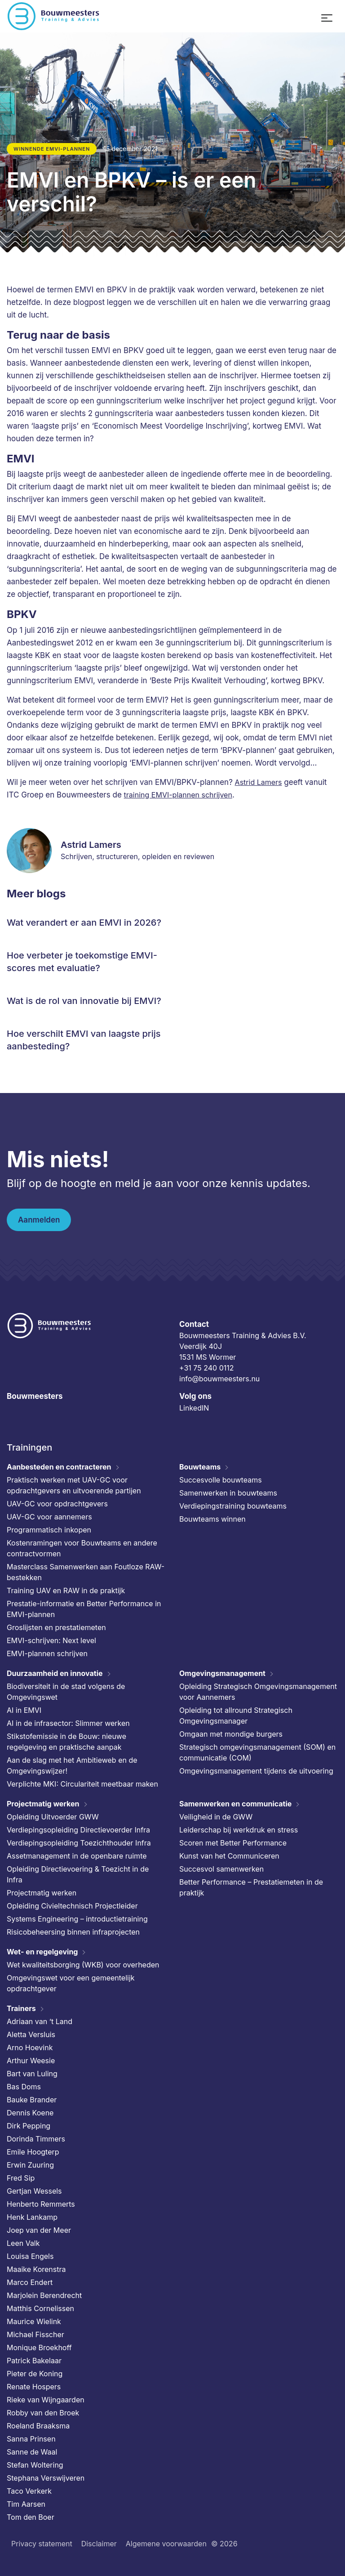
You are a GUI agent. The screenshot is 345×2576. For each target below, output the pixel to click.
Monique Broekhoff (39, 2347)
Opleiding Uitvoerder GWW (53, 1816)
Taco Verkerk (29, 2490)
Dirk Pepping (28, 2125)
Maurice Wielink (34, 2321)
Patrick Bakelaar (34, 2360)
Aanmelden (39, 1219)
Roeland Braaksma (38, 2425)
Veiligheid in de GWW (215, 1816)
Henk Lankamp (32, 2217)
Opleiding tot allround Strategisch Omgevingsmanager (235, 1715)
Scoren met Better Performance (233, 1842)
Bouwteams (200, 1466)
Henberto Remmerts (41, 2204)
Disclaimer (99, 2543)
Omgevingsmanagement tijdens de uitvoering (256, 1770)
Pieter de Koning (34, 2373)
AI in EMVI (24, 1710)
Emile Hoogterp (33, 2151)
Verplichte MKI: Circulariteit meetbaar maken (82, 1783)
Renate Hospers (34, 2386)
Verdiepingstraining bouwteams (233, 1505)
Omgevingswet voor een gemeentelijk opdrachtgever (71, 1983)
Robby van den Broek (43, 2412)
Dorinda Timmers (36, 2138)
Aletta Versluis (31, 2034)
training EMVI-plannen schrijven (178, 794)
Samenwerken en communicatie (235, 1803)
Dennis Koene (30, 2112)
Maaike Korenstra (36, 2269)
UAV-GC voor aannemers (49, 1516)
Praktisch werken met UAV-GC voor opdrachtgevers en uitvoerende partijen (74, 1485)
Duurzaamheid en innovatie (55, 1673)
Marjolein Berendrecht (44, 2295)
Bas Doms (24, 2086)
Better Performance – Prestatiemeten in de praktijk (251, 1887)
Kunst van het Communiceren (229, 1855)
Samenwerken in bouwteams (228, 1492)
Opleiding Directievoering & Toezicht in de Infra (78, 1874)
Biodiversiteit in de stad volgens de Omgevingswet (66, 1692)
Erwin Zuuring (30, 2164)
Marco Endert (30, 2282)
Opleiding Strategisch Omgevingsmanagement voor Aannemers (258, 1692)
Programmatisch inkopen (49, 1529)
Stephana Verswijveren (45, 2477)
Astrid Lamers (258, 782)
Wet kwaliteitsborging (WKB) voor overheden (83, 1964)
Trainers (21, 2008)
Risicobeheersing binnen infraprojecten (73, 1931)
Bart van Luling (32, 2073)
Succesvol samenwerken (221, 1868)
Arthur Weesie (31, 2060)
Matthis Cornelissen (40, 2308)
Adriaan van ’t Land (39, 2021)
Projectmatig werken (43, 1803)
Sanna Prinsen (31, 2438)
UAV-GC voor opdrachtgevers (57, 1503)
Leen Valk (23, 2243)
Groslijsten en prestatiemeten (56, 1627)
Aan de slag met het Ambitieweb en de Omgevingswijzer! (72, 1765)
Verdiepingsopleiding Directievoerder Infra (78, 1829)
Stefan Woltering (35, 2464)
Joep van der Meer (39, 2230)
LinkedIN (194, 1407)
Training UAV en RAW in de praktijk (66, 1590)
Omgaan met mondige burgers (231, 1733)
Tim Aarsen (26, 2504)
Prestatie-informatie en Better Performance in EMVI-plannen (84, 1609)
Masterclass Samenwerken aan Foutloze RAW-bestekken (85, 1572)
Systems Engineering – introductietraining (77, 1918)
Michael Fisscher (35, 2334)
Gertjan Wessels (34, 2190)
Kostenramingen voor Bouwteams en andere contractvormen (82, 1548)
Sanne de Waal (32, 2451)
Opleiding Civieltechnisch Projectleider (72, 1905)
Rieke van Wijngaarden (45, 2399)
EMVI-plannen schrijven (47, 1653)
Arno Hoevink (30, 2047)
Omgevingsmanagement (222, 1673)
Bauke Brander (32, 2099)
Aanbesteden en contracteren (59, 1466)
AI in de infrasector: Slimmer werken (68, 1723)
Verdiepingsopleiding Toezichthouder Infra (79, 1842)
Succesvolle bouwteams (220, 1479)
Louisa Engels (30, 2256)
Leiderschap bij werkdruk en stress (238, 1829)
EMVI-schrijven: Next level (51, 1640)
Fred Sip (21, 2177)
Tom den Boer (30, 2517)
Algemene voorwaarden (166, 2543)
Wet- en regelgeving (42, 1951)
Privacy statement (41, 2543)
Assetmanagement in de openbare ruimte (77, 1855)
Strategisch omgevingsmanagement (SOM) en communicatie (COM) (257, 1752)
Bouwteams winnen (212, 1518)
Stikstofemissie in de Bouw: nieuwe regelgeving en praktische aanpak (66, 1742)
